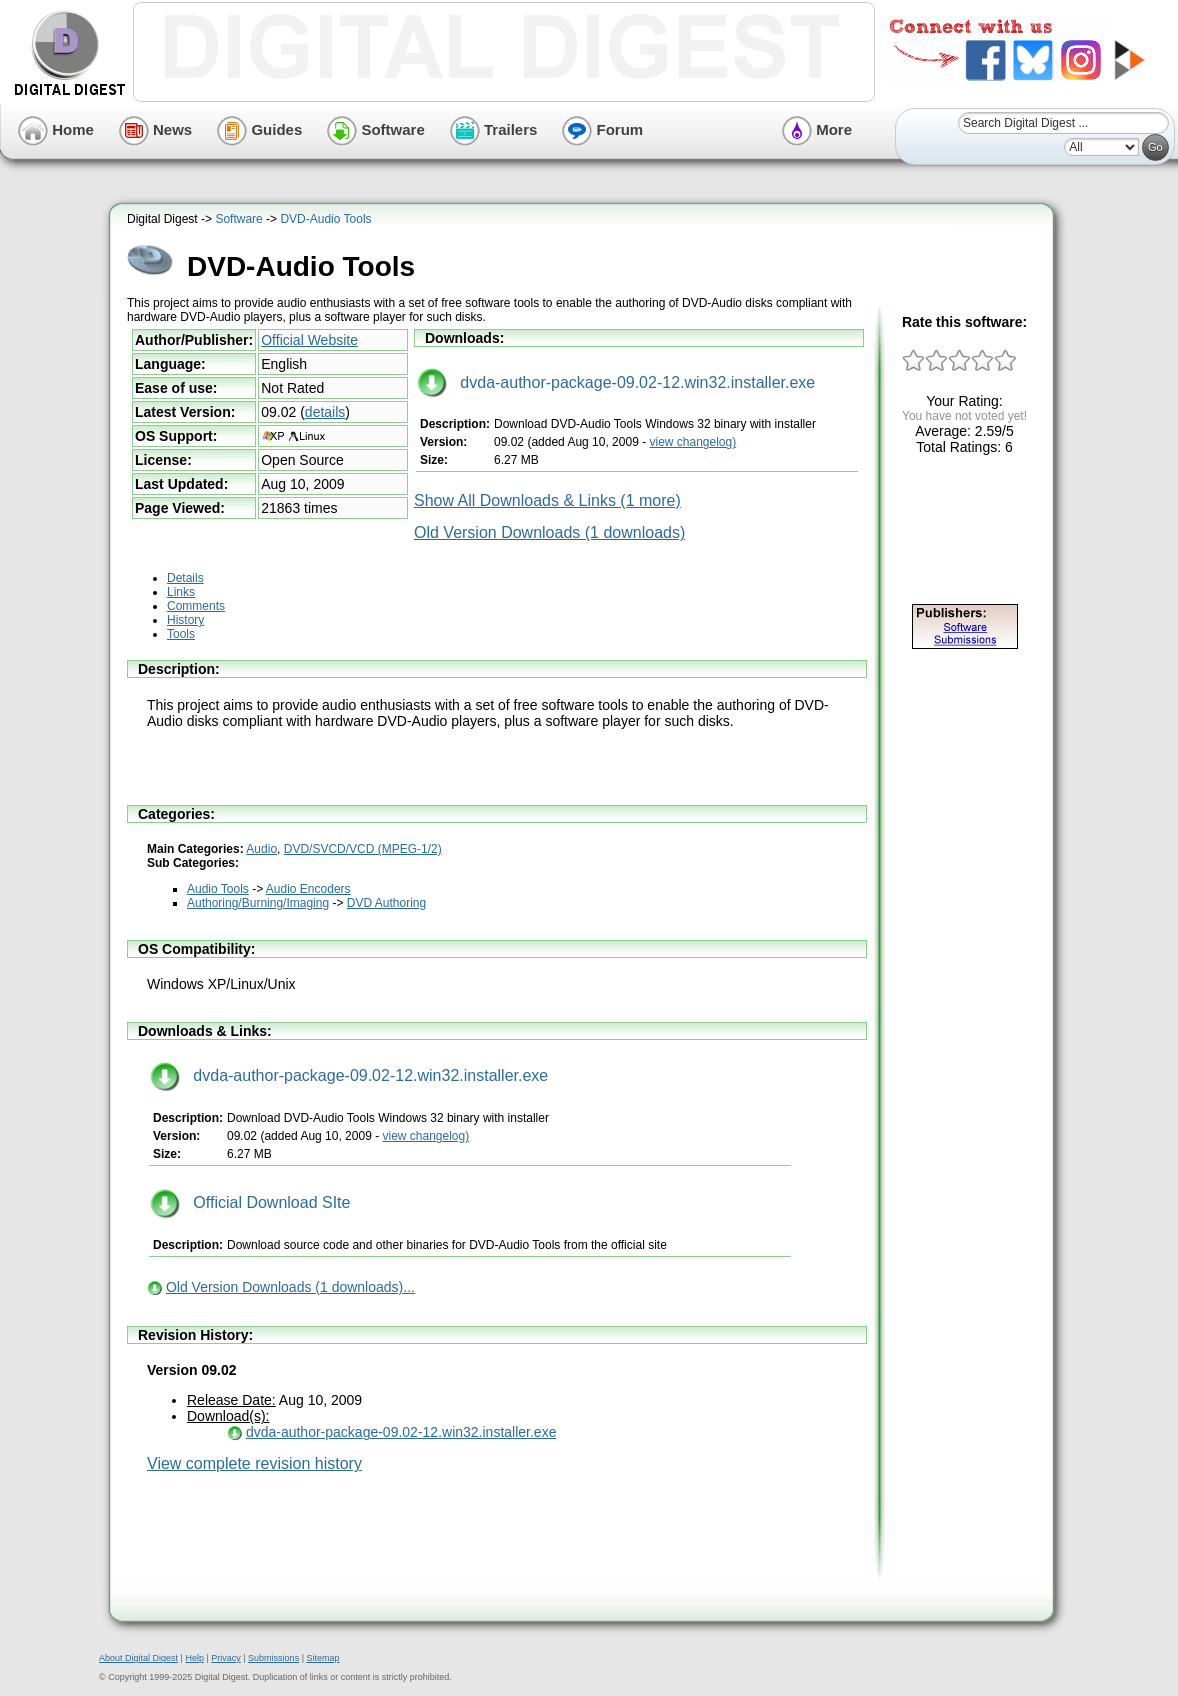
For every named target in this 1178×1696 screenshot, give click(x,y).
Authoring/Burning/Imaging (258, 903)
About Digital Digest (138, 1658)
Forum (602, 129)
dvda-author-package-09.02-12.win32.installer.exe (616, 382)
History (185, 620)
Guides (259, 129)
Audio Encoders (308, 889)
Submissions (273, 1658)
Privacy (226, 1658)
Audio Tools (218, 889)
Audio (261, 849)
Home (56, 129)
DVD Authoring (386, 903)
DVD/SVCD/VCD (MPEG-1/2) (363, 849)
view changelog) (692, 442)
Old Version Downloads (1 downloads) (549, 532)
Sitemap (322, 1658)
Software (376, 129)
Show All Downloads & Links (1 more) (547, 500)
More (817, 129)
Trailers (494, 129)
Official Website (309, 340)
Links (181, 592)
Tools (181, 634)
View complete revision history (254, 1463)
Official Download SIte (250, 1202)
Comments (196, 606)
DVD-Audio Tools (325, 219)
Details (185, 578)
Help (194, 1658)
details (325, 412)
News (155, 129)
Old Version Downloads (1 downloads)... (290, 1287)
